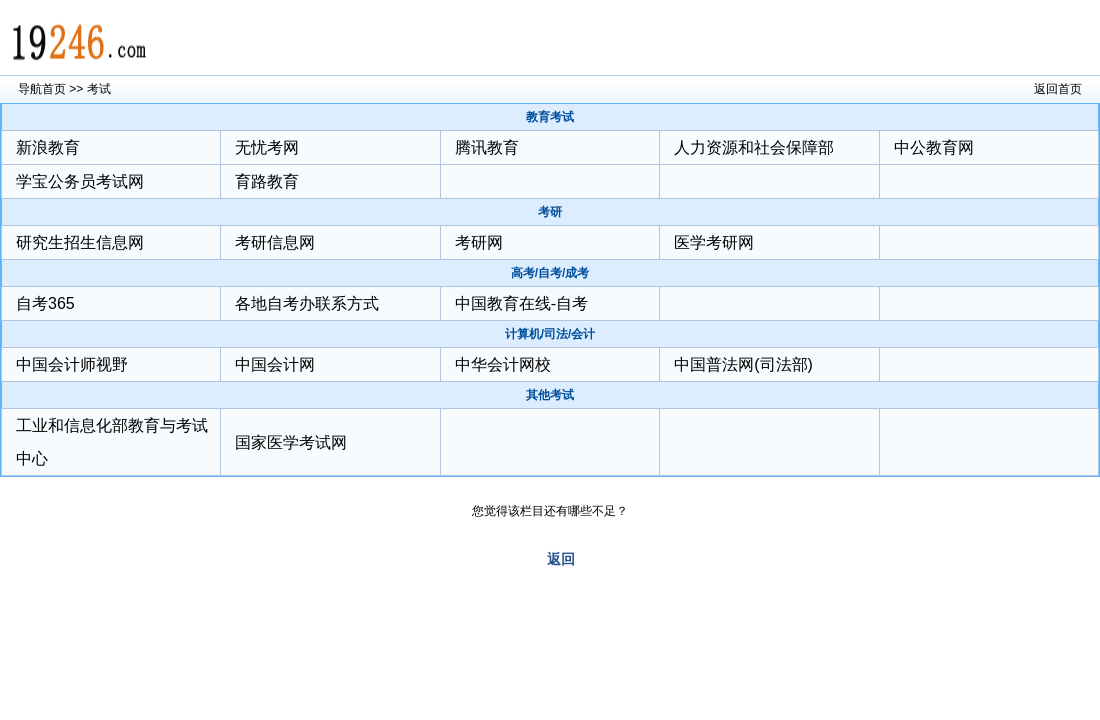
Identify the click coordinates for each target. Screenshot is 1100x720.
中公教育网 (934, 147)
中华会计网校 (503, 364)
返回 (561, 559)
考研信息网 (275, 242)
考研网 (479, 242)
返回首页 (1058, 89)
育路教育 (267, 181)
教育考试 (550, 117)
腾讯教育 (487, 147)
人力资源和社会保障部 (754, 147)
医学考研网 (714, 242)
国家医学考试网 (291, 442)
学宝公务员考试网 (80, 181)
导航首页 (42, 89)
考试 (99, 89)
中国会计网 (275, 364)
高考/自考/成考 (550, 273)
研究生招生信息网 (80, 242)
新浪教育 (48, 147)
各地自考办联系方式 (307, 303)
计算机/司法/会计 (550, 334)
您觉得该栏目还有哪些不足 (544, 511)
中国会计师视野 (72, 364)
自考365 (45, 303)
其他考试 (550, 395)
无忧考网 (267, 147)
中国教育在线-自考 (521, 303)
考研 (550, 212)
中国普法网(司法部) (743, 364)
